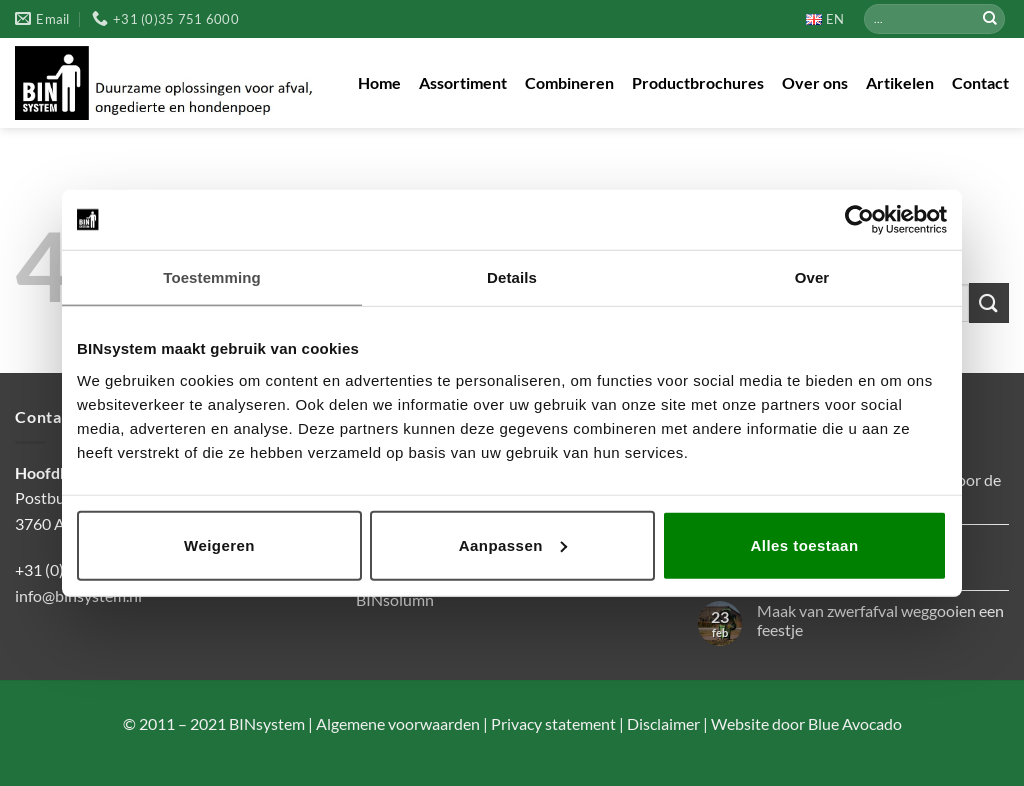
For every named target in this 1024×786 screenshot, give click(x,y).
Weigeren (219, 544)
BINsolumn (395, 599)
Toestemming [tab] (212, 277)
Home (379, 82)
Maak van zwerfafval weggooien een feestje (880, 620)
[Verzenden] (990, 19)
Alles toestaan (804, 544)
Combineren (569, 82)
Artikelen (900, 82)
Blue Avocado (855, 723)
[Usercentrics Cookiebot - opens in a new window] (859, 220)
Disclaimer (662, 723)
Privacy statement (552, 723)
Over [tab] (812, 277)
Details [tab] (512, 277)
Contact (980, 82)
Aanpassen (513, 544)
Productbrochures (698, 82)
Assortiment (463, 82)
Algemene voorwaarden (396, 723)
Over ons (815, 82)
